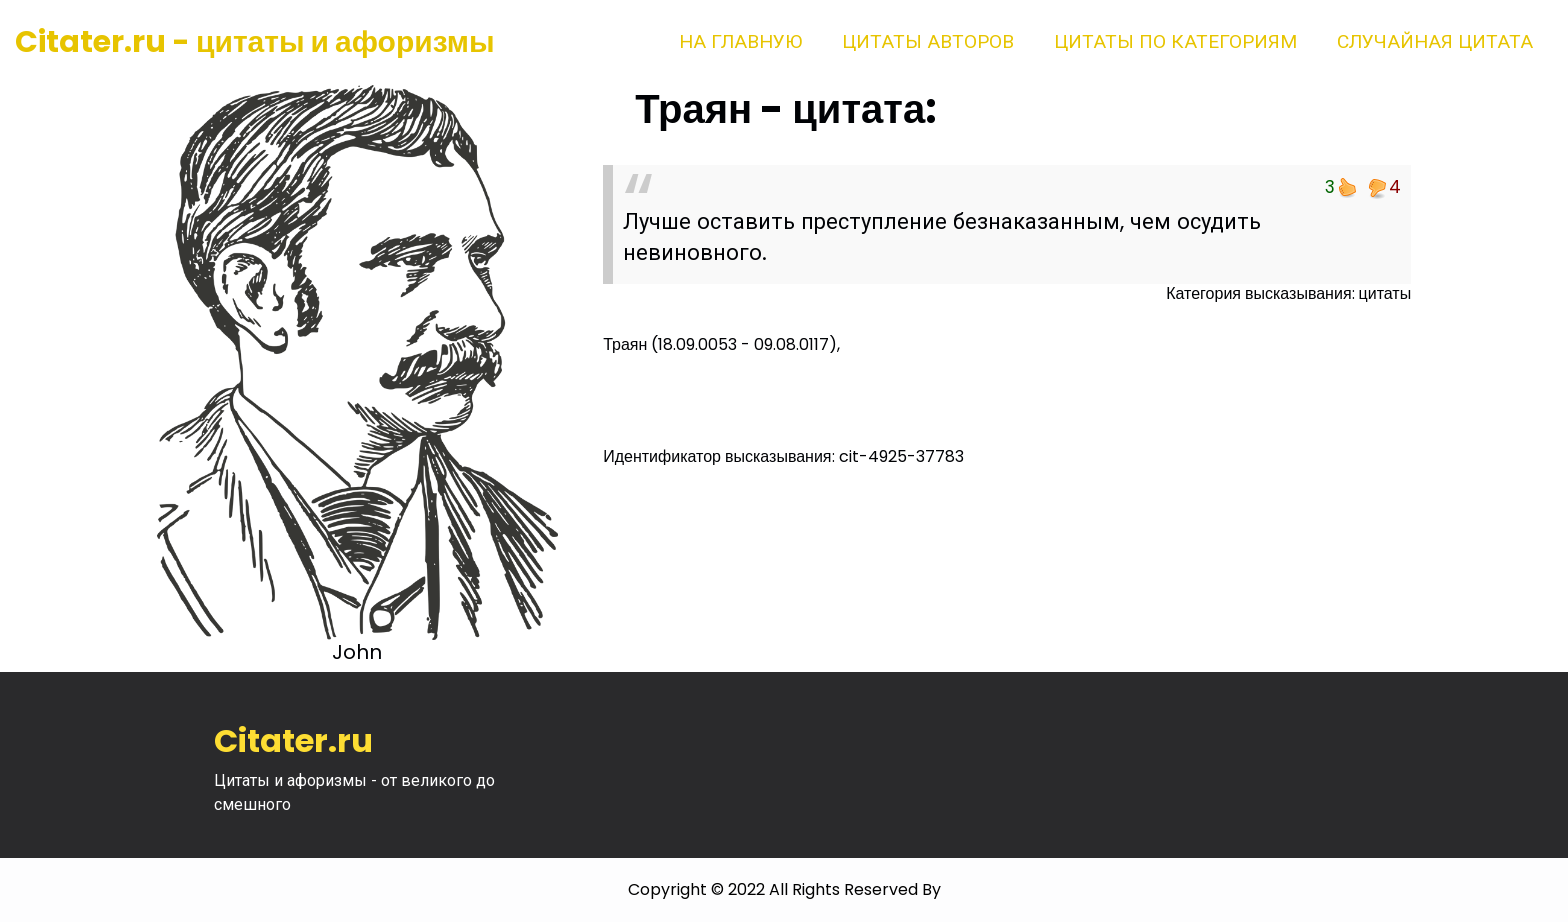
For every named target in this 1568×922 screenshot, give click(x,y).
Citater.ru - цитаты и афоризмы (255, 42)
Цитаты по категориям (1175, 41)
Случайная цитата (1435, 41)
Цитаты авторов (928, 41)
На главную (740, 41)
